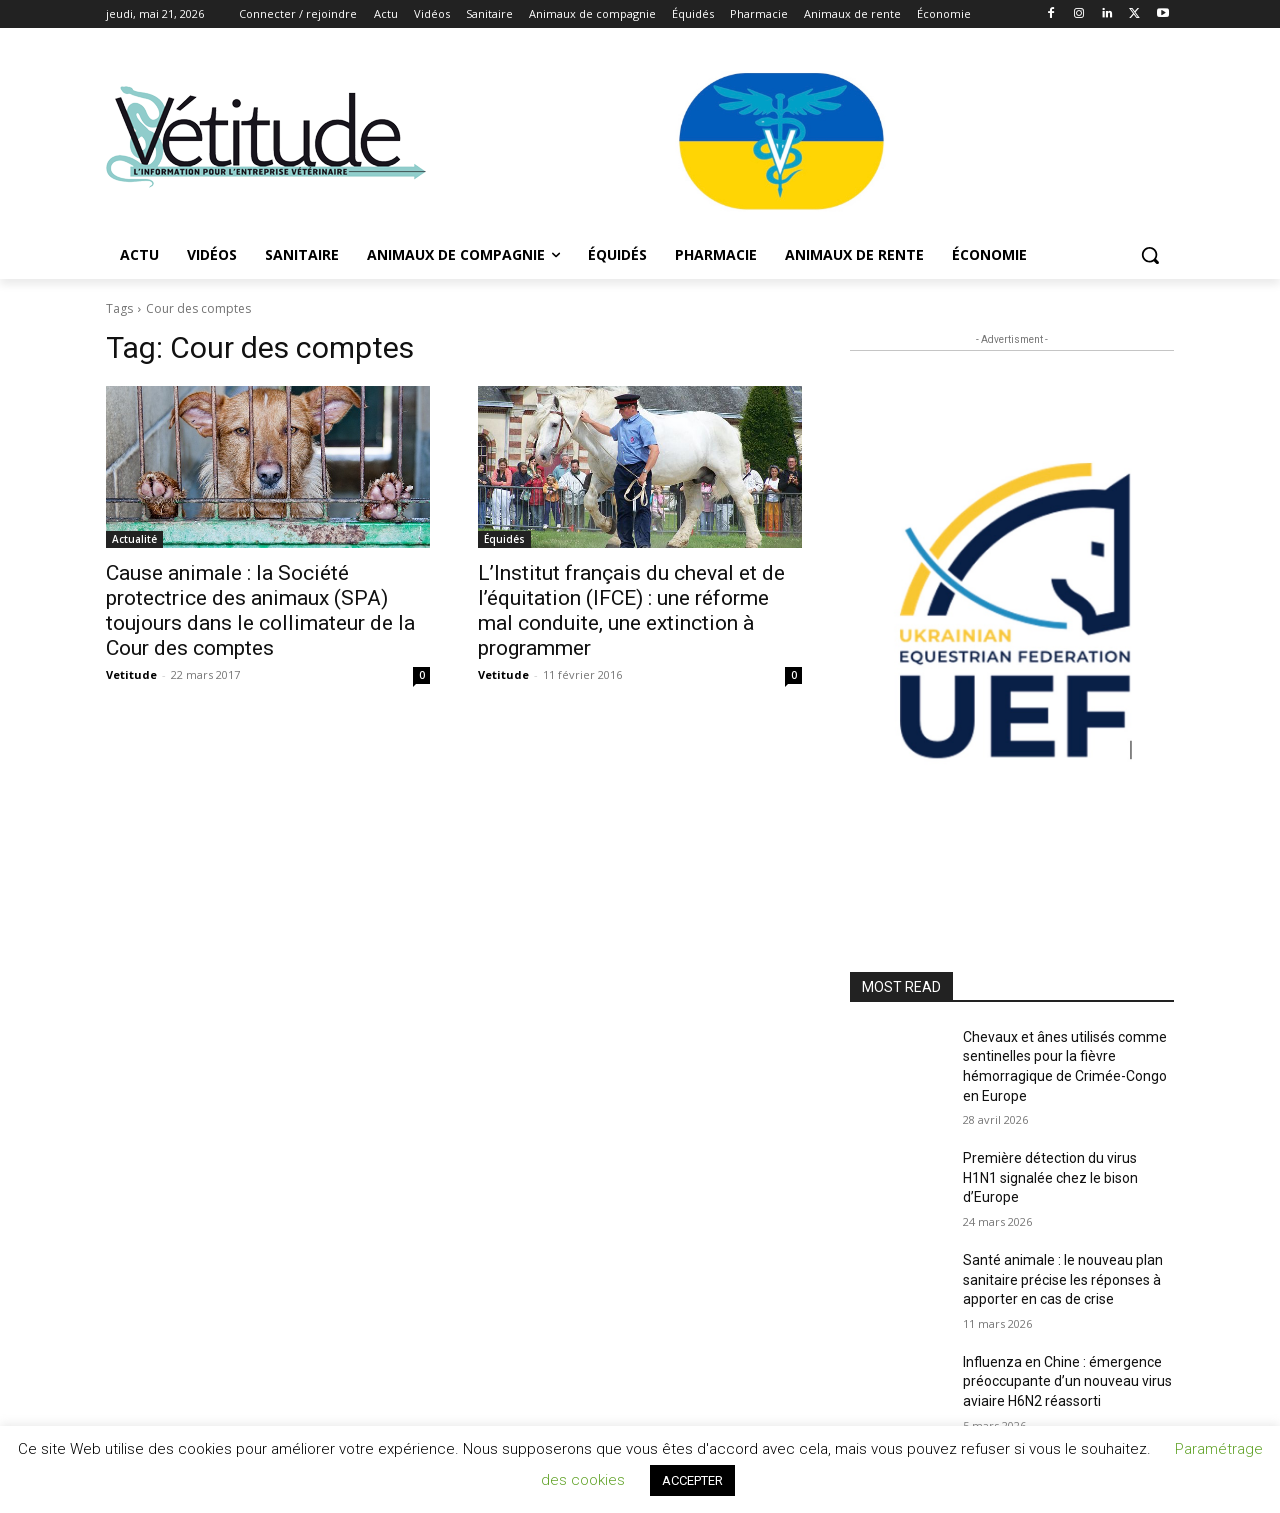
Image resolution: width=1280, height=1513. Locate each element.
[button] (1150, 255)
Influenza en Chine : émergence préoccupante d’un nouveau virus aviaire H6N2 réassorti (1067, 1381)
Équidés (504, 539)
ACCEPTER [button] (692, 1480)
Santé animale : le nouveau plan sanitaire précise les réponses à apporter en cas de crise (1063, 1279)
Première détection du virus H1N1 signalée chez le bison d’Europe (1050, 1177)
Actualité (134, 539)
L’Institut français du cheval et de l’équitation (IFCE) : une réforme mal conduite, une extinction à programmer (631, 610)
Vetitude (131, 674)
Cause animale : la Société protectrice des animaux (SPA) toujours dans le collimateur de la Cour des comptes (260, 610)
